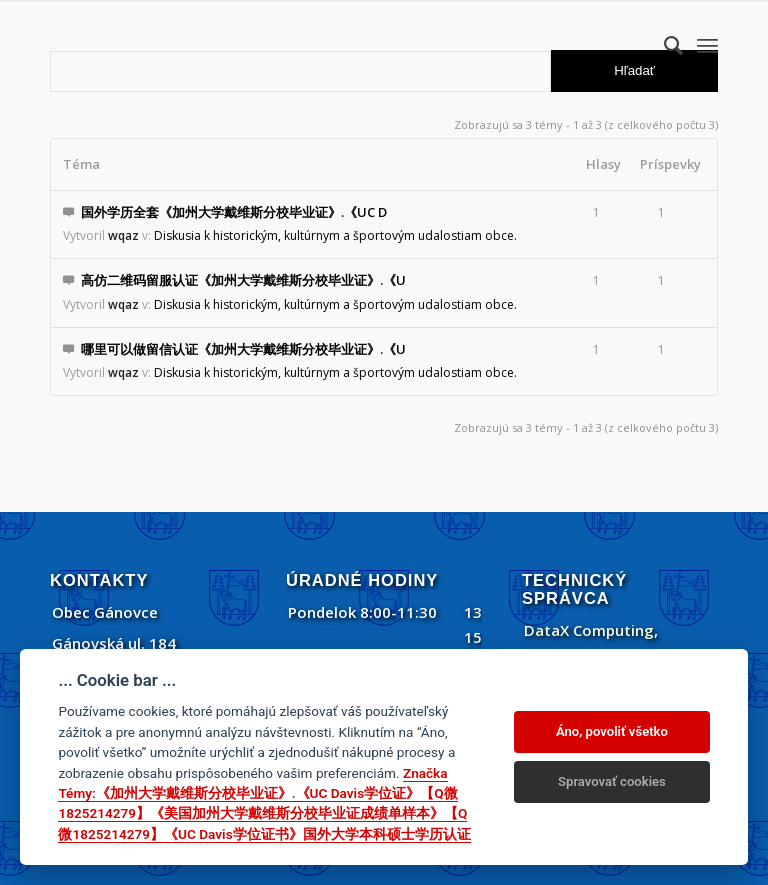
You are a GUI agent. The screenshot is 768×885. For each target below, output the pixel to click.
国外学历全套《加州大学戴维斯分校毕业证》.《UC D (234, 212)
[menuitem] (663, 45)
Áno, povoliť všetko (612, 731)
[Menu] (707, 45)
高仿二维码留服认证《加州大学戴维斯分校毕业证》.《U (243, 280)
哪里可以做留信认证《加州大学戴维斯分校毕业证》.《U (243, 349)
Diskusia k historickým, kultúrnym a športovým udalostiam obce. (335, 235)
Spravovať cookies (612, 781)
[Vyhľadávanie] (663, 45)
